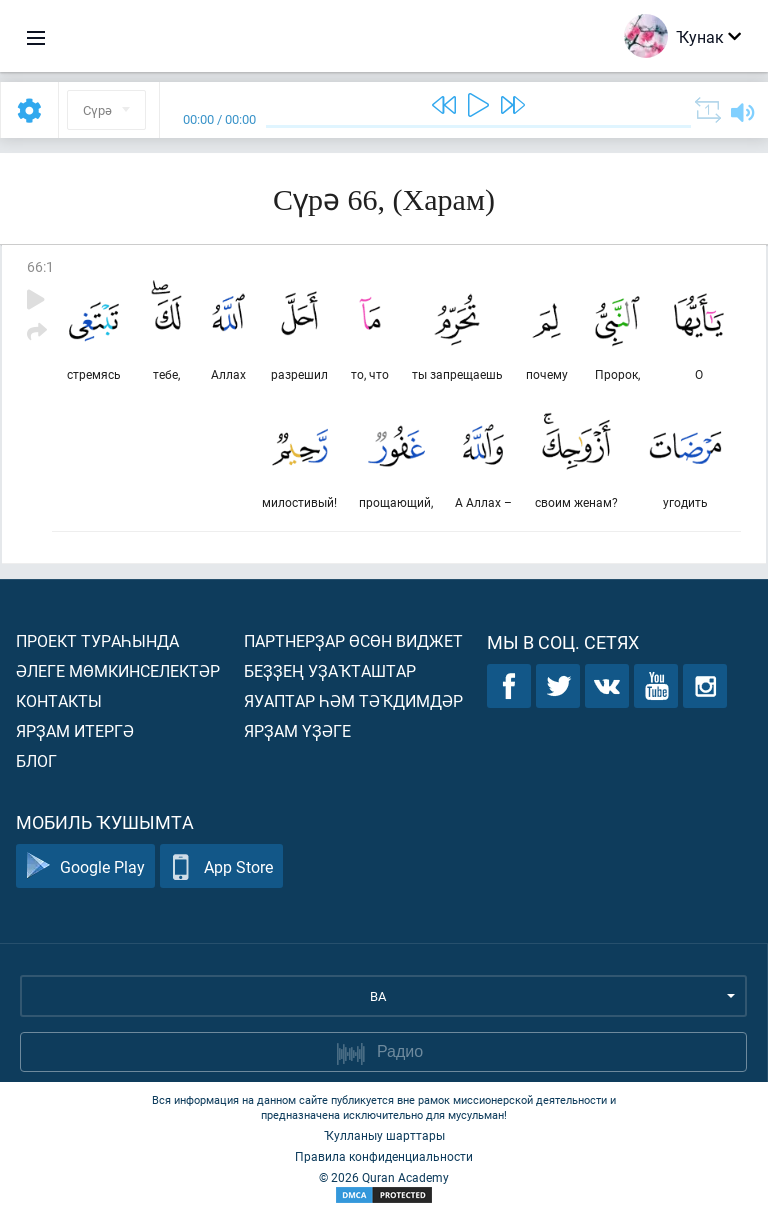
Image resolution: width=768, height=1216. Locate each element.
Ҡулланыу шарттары (384, 1135)
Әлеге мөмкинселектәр (118, 670)
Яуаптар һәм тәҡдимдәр (353, 700)
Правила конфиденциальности (384, 1156)
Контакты (59, 700)
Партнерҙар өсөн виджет (353, 640)
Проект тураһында (97, 640)
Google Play (85, 866)
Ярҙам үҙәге (297, 730)
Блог (36, 760)
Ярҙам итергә (75, 730)
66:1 (40, 266)
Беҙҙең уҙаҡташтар (330, 670)
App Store (221, 866)
